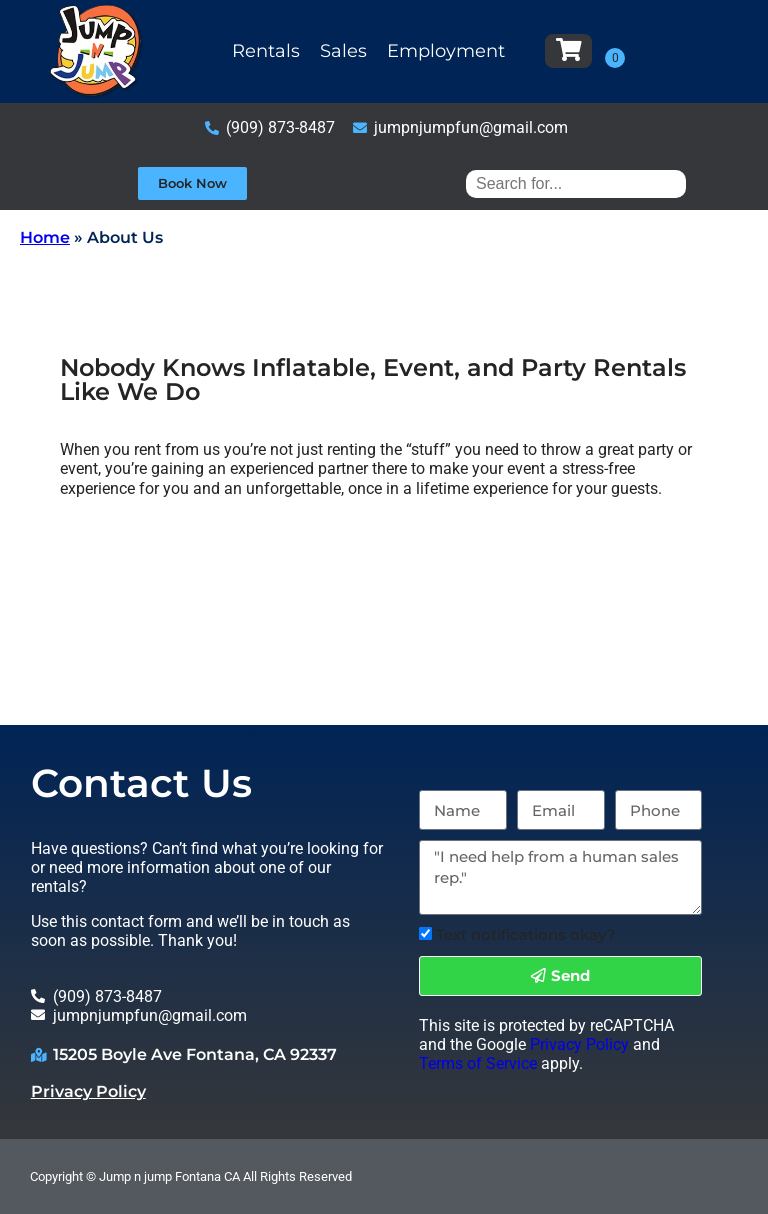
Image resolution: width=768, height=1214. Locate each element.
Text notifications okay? (526, 934)
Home (45, 237)
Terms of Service (478, 1063)
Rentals (266, 51)
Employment (446, 51)
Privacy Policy (88, 1091)
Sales (343, 51)
